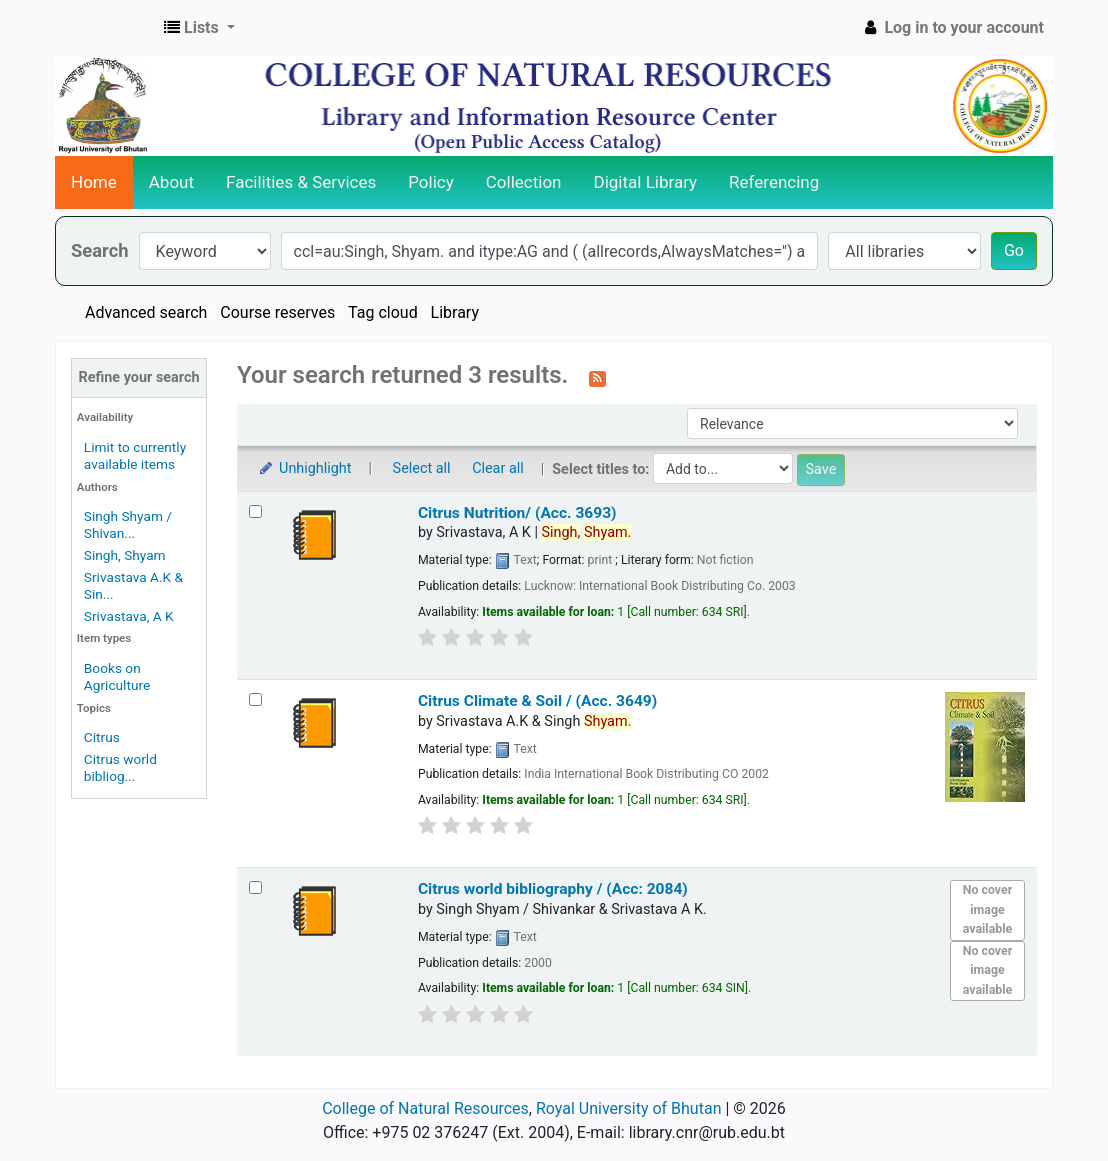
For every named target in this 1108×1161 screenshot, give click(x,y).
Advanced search (146, 312)
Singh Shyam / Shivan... (128, 524)
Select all (422, 468)
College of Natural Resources (425, 1108)
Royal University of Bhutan (629, 1108)
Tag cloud (383, 312)
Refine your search (139, 377)
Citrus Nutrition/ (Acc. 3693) (517, 513)
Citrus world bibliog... (120, 767)
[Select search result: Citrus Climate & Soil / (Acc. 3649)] (255, 699)
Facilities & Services (301, 182)
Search (100, 250)
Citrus (102, 737)
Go (1014, 250)
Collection (524, 182)
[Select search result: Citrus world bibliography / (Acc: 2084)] (255, 887)
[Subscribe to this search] (597, 377)
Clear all (498, 468)
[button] (199, 28)
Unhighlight (304, 468)
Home (94, 182)
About (171, 182)
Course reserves (277, 312)
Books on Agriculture (117, 676)
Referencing (774, 182)
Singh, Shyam (125, 555)
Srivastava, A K (129, 616)
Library (455, 312)
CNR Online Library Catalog (106, 28)
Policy (431, 182)
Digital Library (646, 182)
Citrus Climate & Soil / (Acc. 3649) (537, 701)
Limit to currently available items (135, 455)
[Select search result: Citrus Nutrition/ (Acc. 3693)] (255, 511)
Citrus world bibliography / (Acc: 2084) (553, 889)
